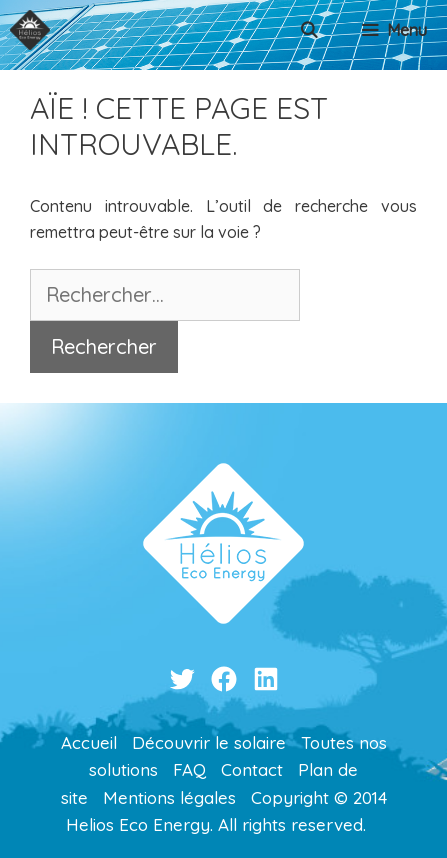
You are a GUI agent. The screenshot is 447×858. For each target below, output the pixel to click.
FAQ (189, 769)
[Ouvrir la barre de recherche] (309, 30)
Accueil (89, 742)
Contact (252, 769)
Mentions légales (169, 797)
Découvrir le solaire (209, 742)
